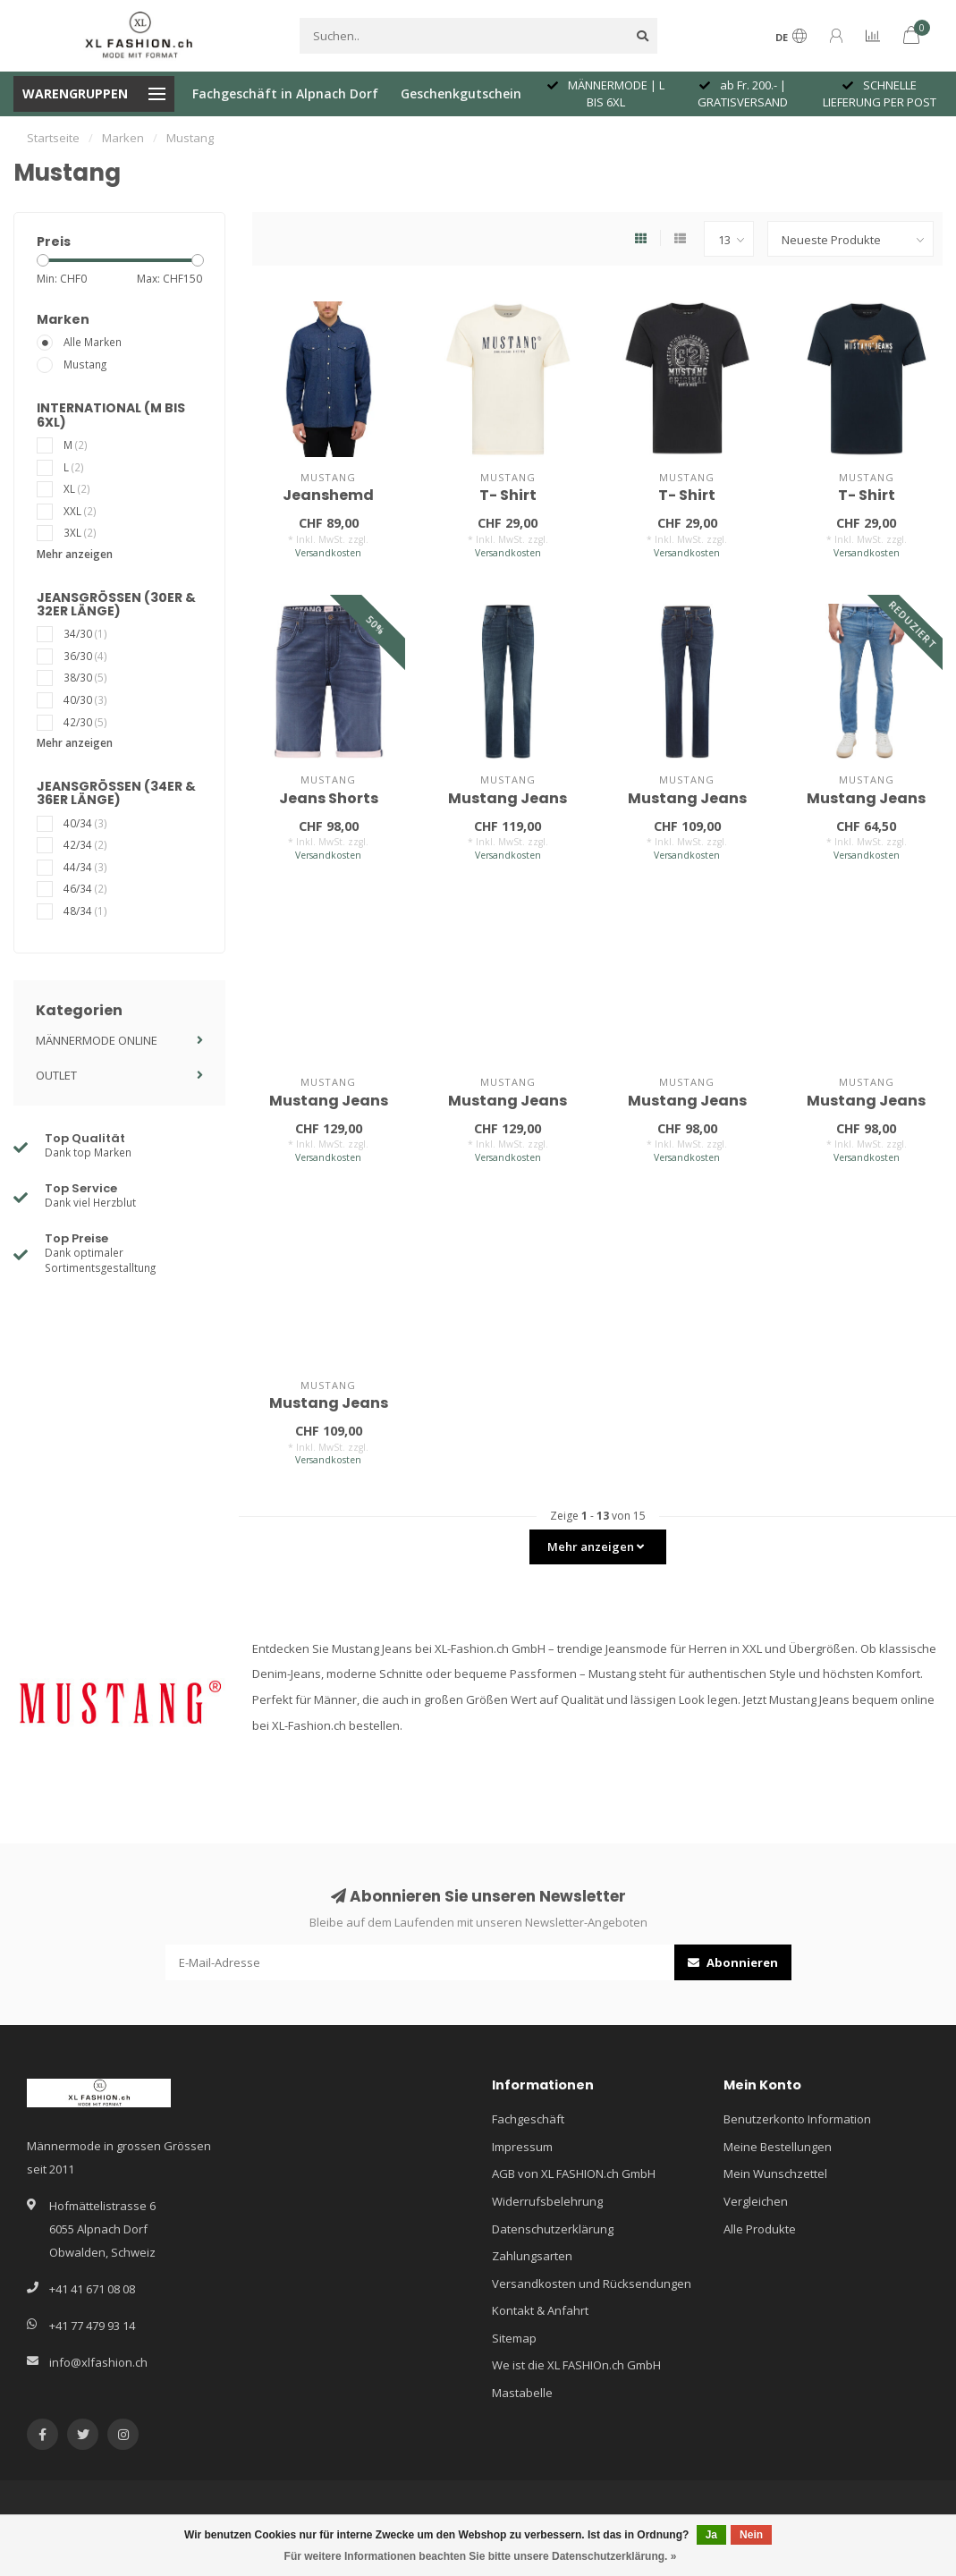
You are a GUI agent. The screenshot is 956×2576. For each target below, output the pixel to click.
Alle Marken (92, 342)
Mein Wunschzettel (775, 2173)
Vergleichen (755, 2201)
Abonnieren (733, 1962)
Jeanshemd (328, 495)
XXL (80, 511)
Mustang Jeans (507, 798)
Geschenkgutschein (461, 93)
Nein (751, 2535)
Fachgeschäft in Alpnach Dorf (285, 93)
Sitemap (514, 2338)
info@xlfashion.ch (98, 2362)
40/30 (85, 699)
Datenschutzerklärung (552, 2229)
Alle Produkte (759, 2229)
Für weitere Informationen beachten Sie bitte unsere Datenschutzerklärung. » (480, 2556)
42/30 (85, 722)
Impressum (522, 2147)
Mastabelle (522, 2393)
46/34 (85, 888)
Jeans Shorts (328, 798)
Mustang (84, 364)
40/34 (85, 823)
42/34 (85, 844)
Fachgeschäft (528, 2119)
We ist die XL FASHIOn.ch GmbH (576, 2365)
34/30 (85, 633)
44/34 (85, 867)
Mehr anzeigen (75, 554)
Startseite (53, 138)
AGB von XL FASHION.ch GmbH (574, 2173)
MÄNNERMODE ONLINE (96, 1040)
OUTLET (56, 1075)
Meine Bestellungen (777, 2147)
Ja (711, 2535)
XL (76, 488)
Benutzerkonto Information (797, 2119)
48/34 (85, 910)
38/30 (85, 677)
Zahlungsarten (532, 2256)
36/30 (85, 655)
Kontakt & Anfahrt (540, 2310)
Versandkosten (328, 553)
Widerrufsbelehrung (547, 2201)
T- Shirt (508, 495)
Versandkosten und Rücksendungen (591, 2283)
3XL (80, 532)
